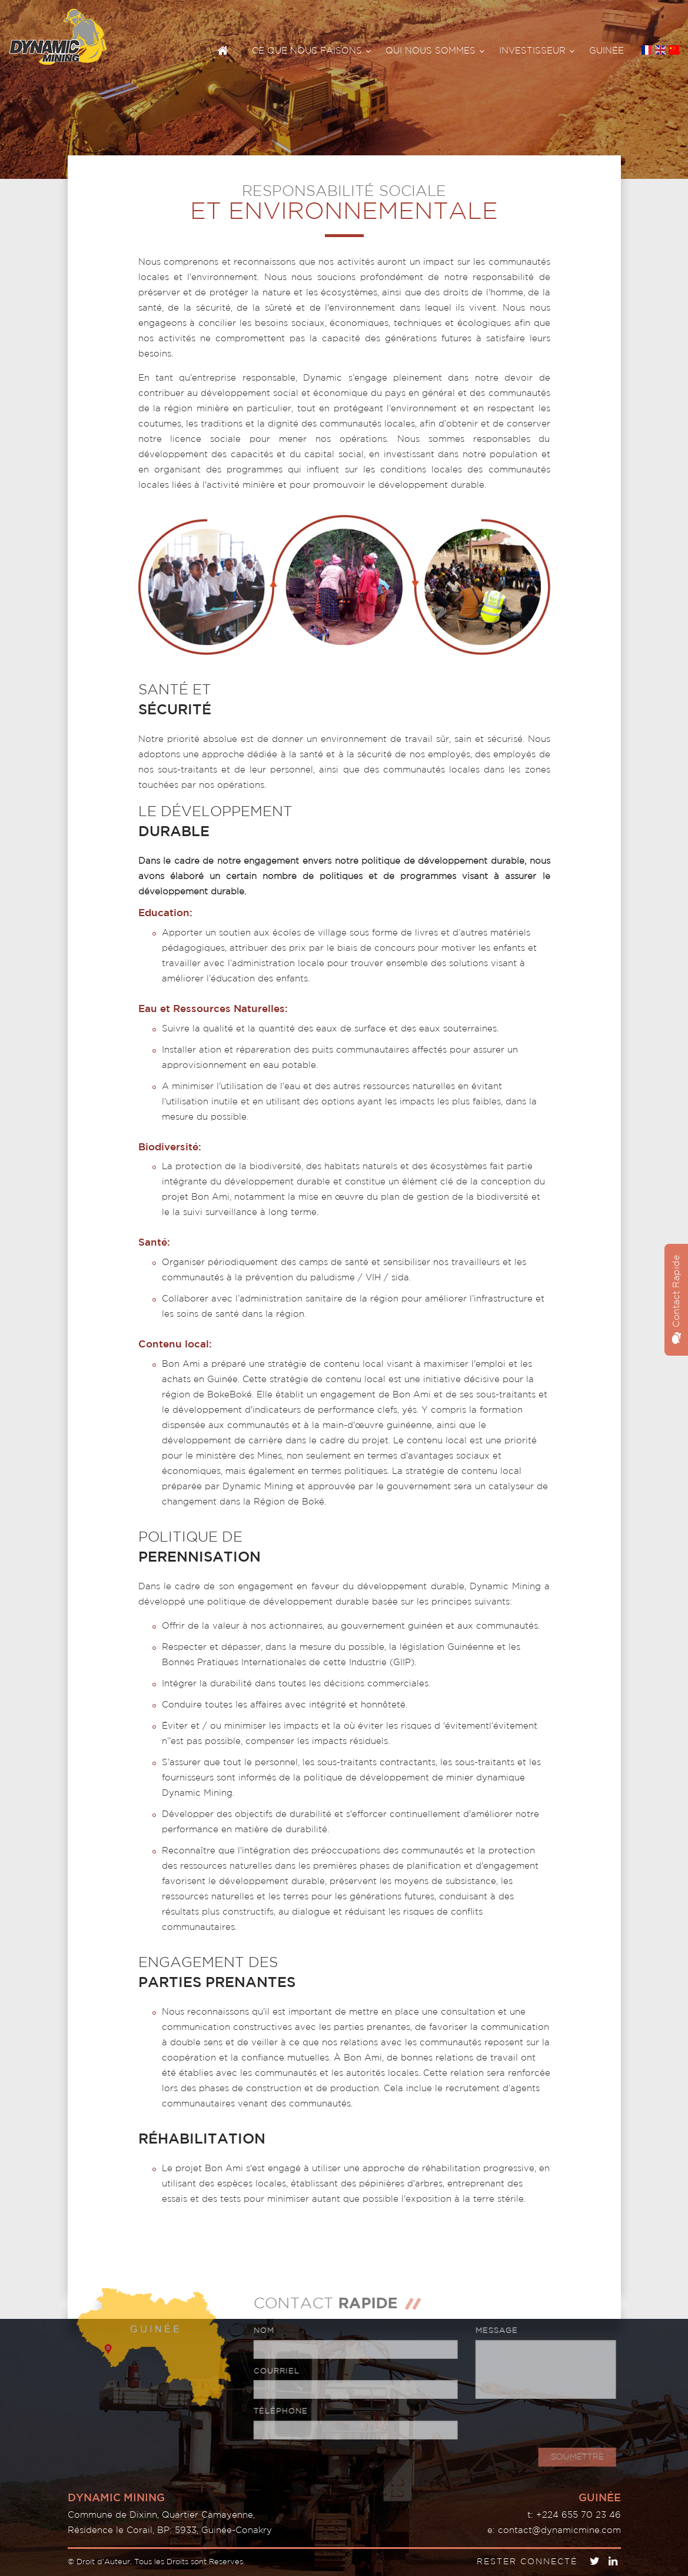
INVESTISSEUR (536, 51)
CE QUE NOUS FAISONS (311, 51)
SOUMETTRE (572, 2457)
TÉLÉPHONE (275, 2411)
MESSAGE (491, 2331)
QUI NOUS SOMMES (434, 51)
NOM (258, 2331)
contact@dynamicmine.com (559, 2530)
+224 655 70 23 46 (578, 2515)
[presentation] (541, 2422)
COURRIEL (271, 2371)
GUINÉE (606, 51)
